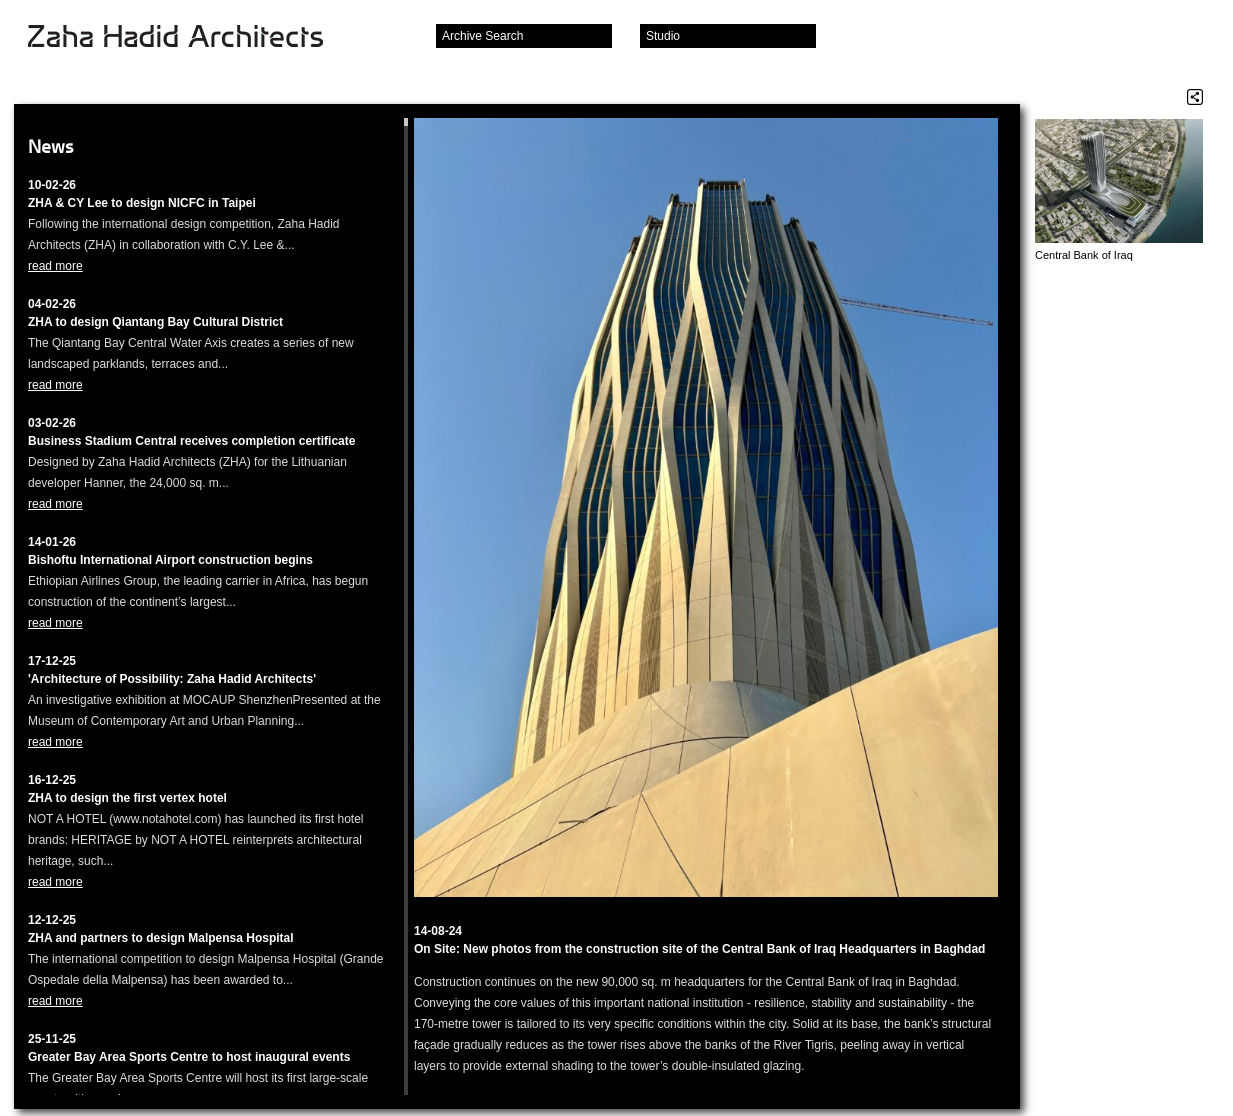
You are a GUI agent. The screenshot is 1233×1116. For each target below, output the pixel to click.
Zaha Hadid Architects (191, 38)
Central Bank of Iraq (1084, 255)
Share (1195, 97)
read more (55, 266)
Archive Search (482, 36)
